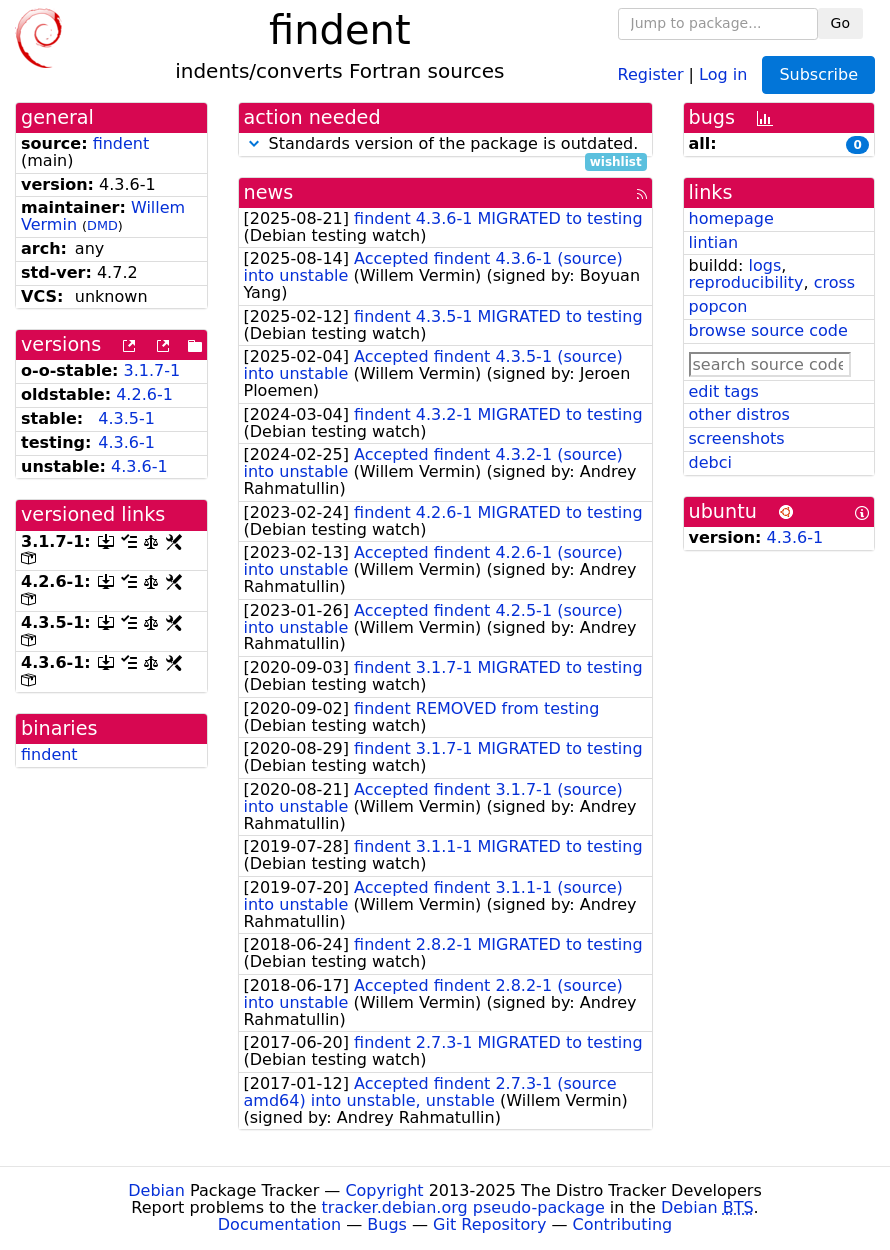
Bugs (387, 1224)
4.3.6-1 (126, 442)
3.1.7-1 (152, 370)
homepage (731, 218)
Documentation (279, 1224)
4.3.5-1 (126, 418)
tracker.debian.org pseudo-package (463, 1207)
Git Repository (489, 1224)
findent (121, 143)
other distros (739, 414)
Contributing (623, 1224)
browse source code (768, 330)
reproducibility (746, 282)
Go (840, 23)
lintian (714, 242)
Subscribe (818, 74)
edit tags (724, 391)
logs (764, 265)
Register (651, 73)
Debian (156, 1190)
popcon (718, 306)
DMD (102, 225)
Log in (723, 73)
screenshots (737, 438)
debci (710, 462)
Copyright (384, 1190)
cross (834, 282)
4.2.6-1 (144, 394)
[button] (254, 143)
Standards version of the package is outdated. (445, 144)
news (269, 192)
